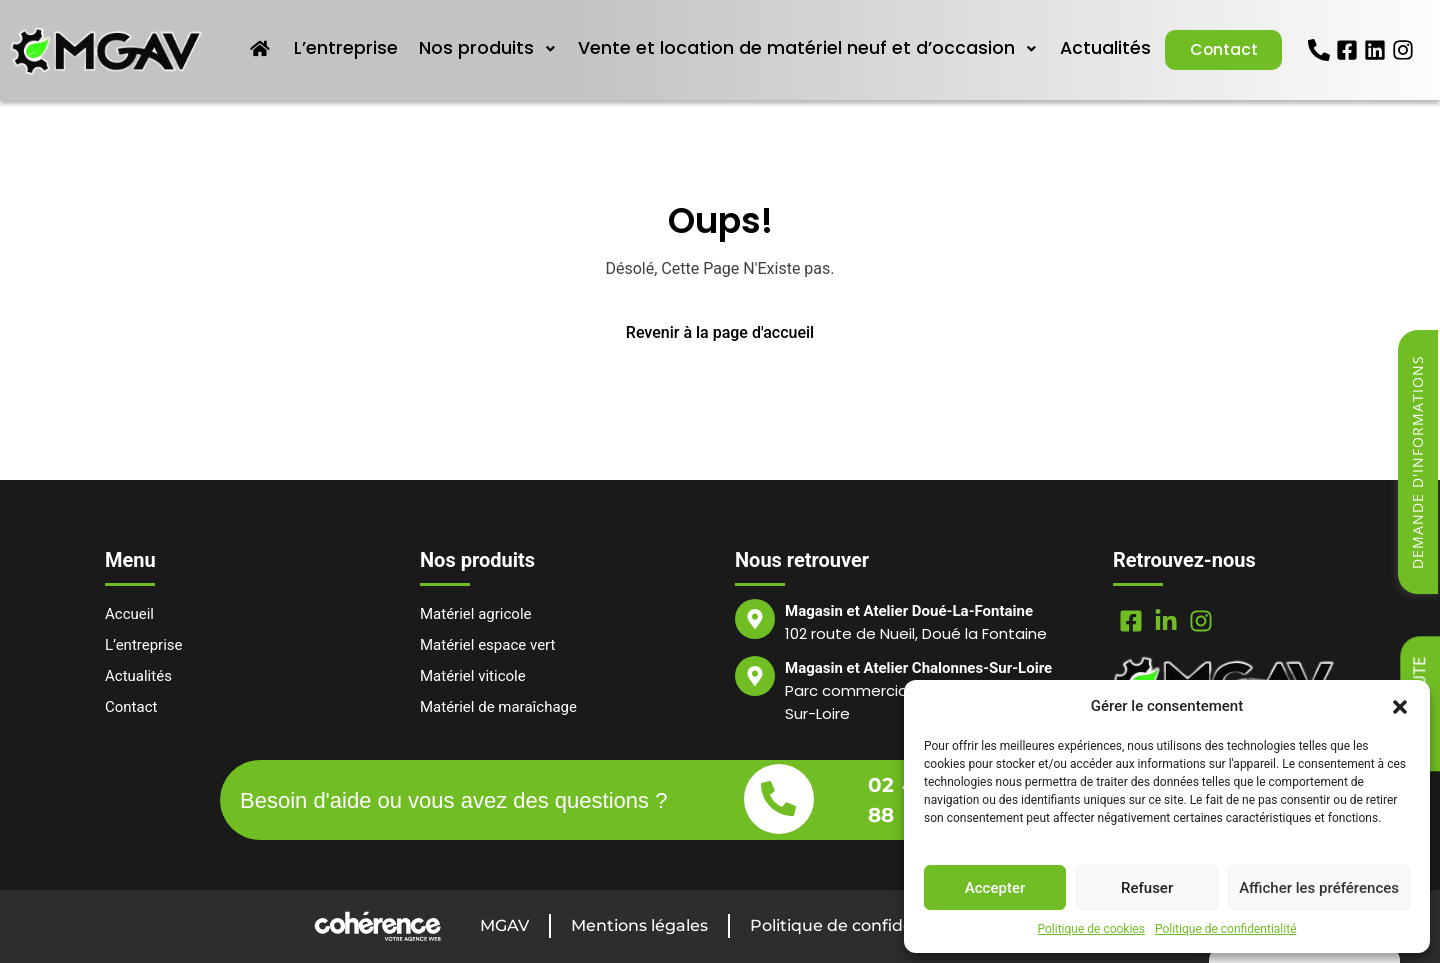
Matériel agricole (476, 614)
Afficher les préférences (1319, 888)
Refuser (1147, 888)
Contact (1222, 49)
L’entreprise (347, 48)
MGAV (504, 925)
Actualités (1103, 48)
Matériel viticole (473, 676)
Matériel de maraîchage (498, 707)
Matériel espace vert (487, 645)
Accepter (995, 888)
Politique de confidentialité (1226, 929)
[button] (1400, 706)
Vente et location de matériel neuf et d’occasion (807, 48)
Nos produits (488, 48)
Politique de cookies (1091, 929)
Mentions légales (639, 925)
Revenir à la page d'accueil (720, 332)
